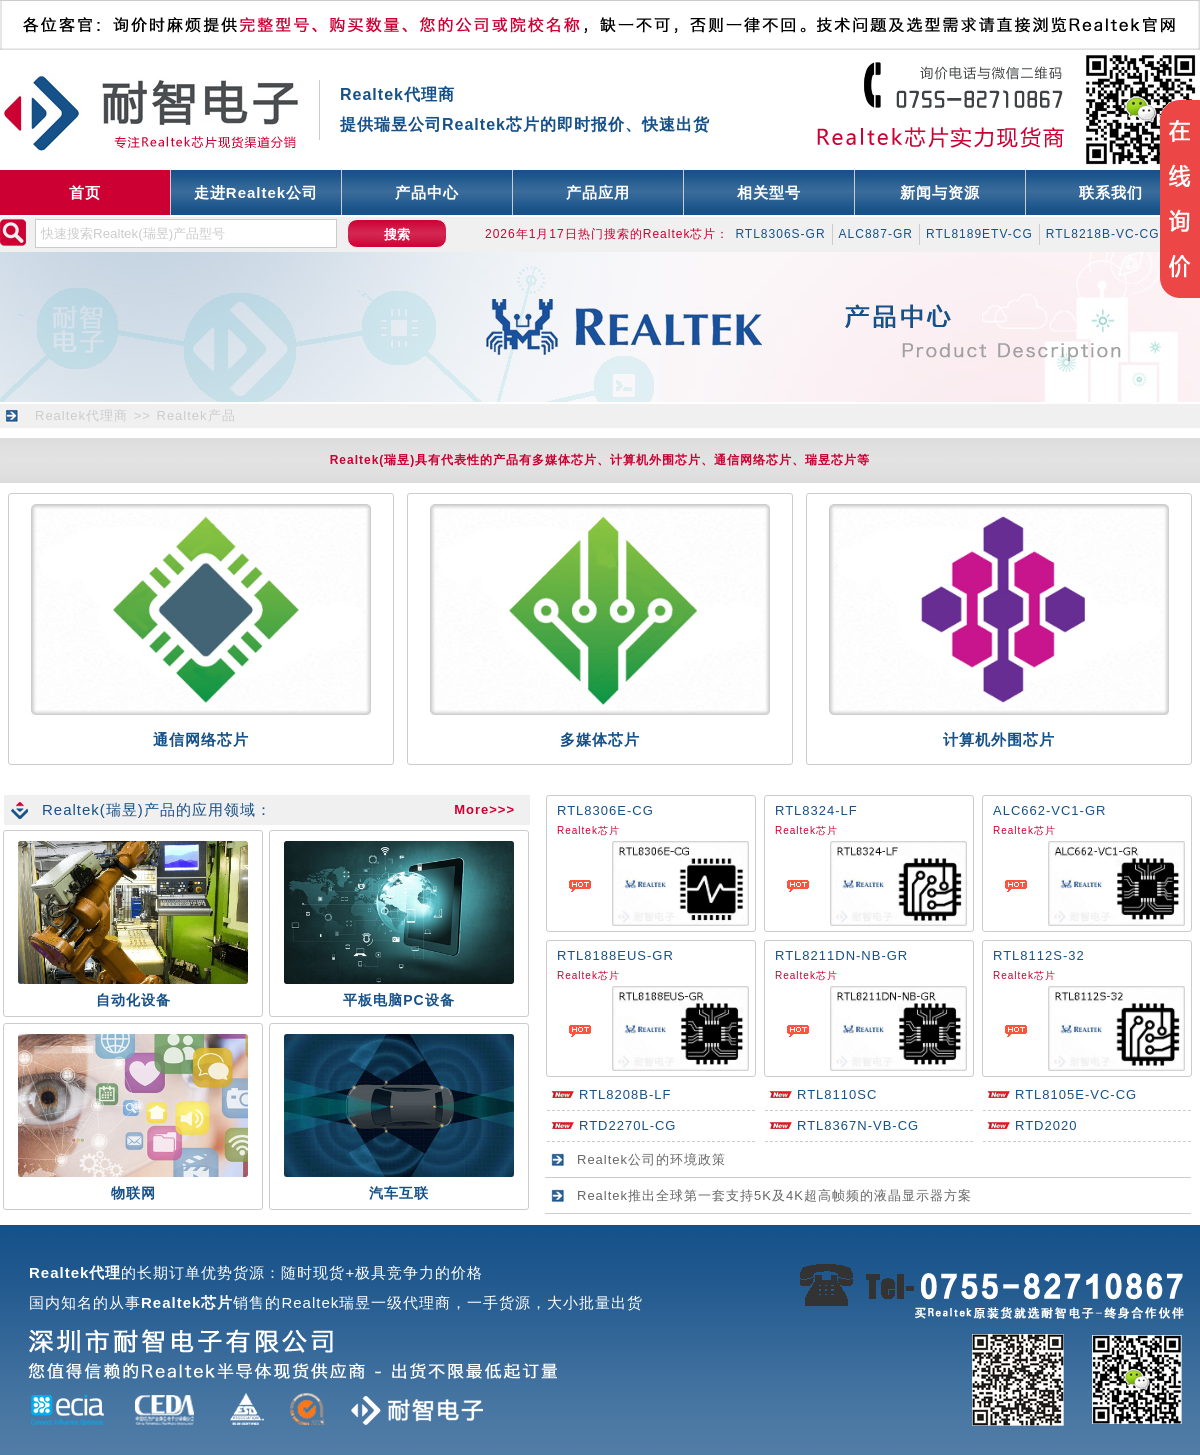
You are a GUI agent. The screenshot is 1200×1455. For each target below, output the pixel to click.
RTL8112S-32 (1039, 955)
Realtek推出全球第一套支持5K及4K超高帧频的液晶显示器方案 (774, 1195)
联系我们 (1111, 192)
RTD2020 (1046, 1125)
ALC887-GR (876, 234)
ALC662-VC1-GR (1049, 810)
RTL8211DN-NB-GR (841, 955)
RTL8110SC (837, 1094)
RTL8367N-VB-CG (858, 1125)
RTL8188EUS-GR (615, 955)
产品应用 (598, 192)
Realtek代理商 (81, 415)
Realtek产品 (196, 415)
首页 (85, 192)
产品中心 (427, 192)
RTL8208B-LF (625, 1094)
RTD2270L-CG (627, 1125)
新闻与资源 (940, 192)
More (471, 809)
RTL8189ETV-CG (979, 234)
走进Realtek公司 (256, 192)
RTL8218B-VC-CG (1103, 234)
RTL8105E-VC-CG (1076, 1094)
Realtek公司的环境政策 (651, 1159)
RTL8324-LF (816, 810)
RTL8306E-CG (605, 810)
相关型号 (769, 192)
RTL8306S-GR (780, 234)
